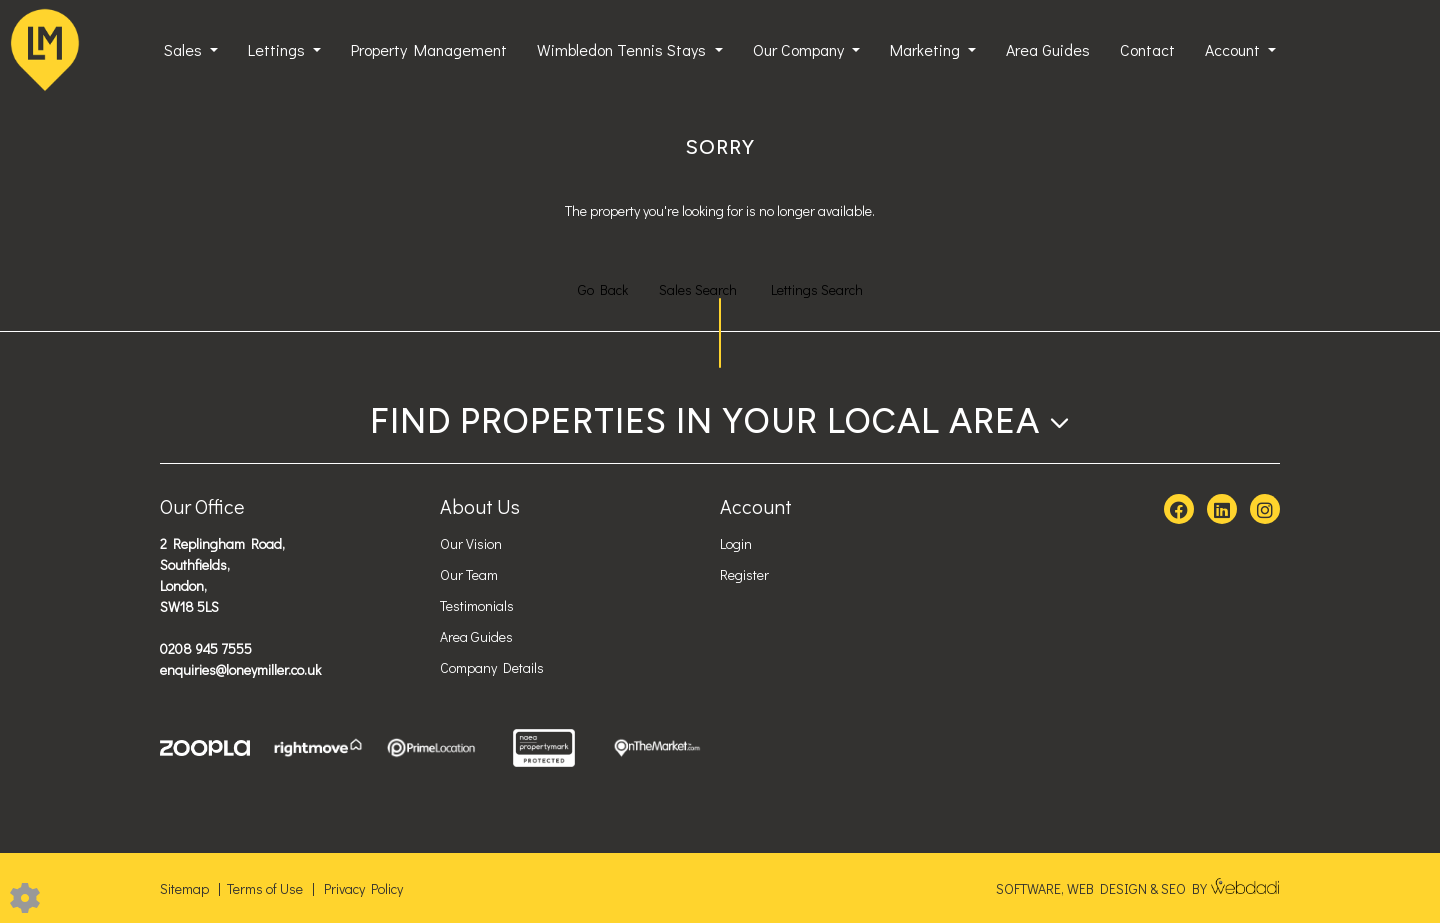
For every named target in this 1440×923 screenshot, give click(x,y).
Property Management (429, 49)
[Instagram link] (1265, 510)
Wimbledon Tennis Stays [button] (623, 49)
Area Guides (1048, 49)
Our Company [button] (800, 49)
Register (744, 574)
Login (736, 543)
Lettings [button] (278, 49)
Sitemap (184, 888)
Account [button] (1234, 49)
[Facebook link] (1179, 510)
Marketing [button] (927, 49)
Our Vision (471, 543)
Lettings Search (817, 289)
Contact (1147, 49)
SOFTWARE (1028, 888)
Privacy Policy (363, 888)
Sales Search (698, 289)
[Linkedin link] (1222, 510)
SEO (1173, 888)
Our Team (469, 574)
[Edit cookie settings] (25, 895)
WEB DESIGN (1107, 888)
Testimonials (477, 605)
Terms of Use (265, 888)
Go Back (603, 289)
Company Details (492, 667)
